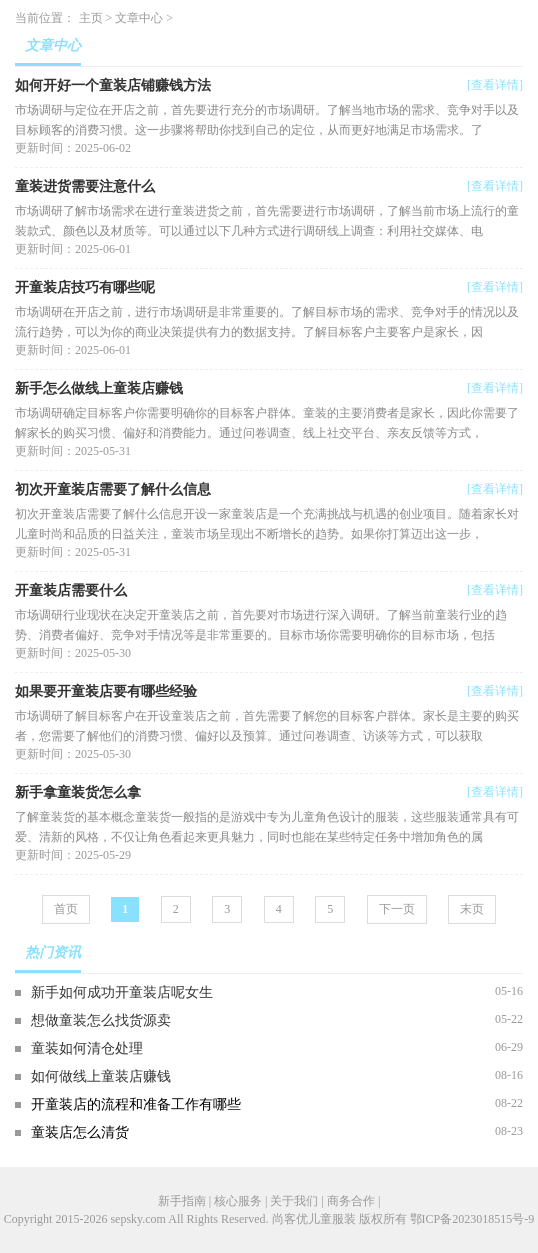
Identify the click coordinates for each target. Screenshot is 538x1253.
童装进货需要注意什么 (85, 186)
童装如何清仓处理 (87, 1048)
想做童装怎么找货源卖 (101, 1020)
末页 (472, 909)
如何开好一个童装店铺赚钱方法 (113, 85)
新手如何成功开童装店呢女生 (122, 992)
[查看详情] (495, 85)
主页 (91, 18)
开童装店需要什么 (71, 590)
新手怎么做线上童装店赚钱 (99, 388)
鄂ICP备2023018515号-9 (472, 1219)
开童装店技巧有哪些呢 (85, 287)
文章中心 (139, 18)
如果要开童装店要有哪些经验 (106, 691)
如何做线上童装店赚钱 (101, 1076)
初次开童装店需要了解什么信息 (113, 489)
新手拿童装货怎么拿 (78, 792)
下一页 (397, 909)
